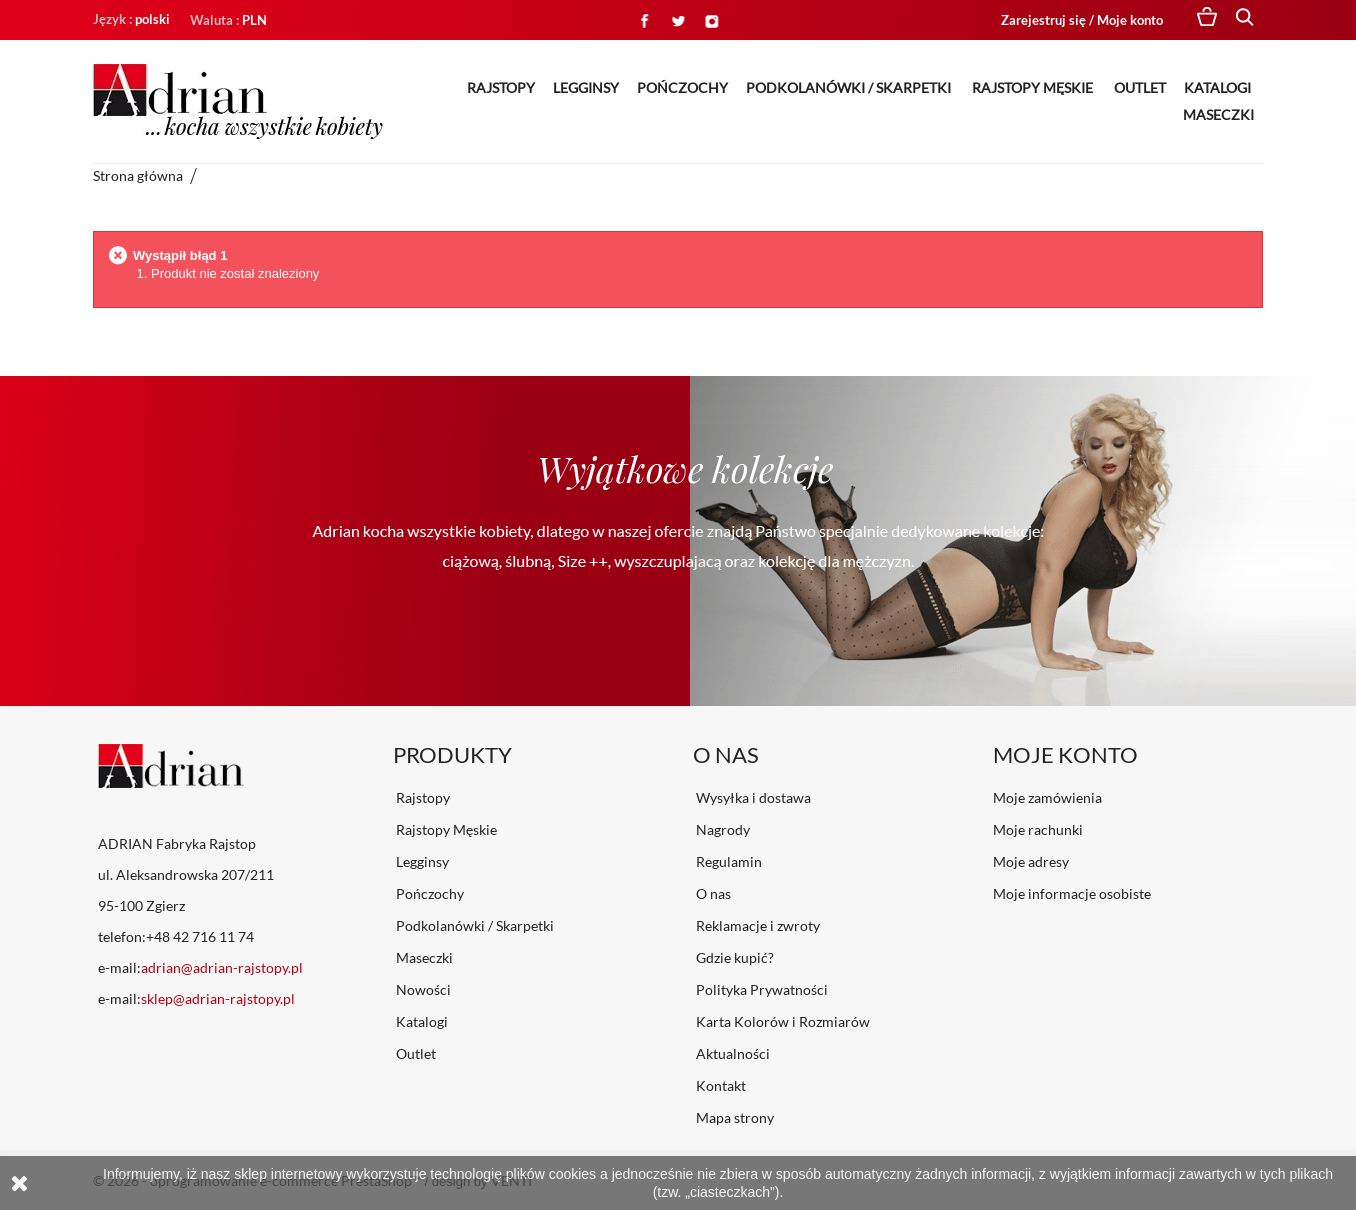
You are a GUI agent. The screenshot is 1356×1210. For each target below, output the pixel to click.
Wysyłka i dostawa (752, 797)
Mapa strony (733, 1117)
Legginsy (586, 87)
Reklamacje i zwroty (756, 925)
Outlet (1140, 87)
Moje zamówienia (1047, 797)
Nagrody (721, 829)
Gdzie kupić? (733, 957)
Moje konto (1065, 754)
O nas (712, 893)
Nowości (422, 989)
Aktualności (731, 1053)
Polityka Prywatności (760, 989)
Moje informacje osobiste (1072, 893)
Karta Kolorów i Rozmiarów (781, 1021)
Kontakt (719, 1085)
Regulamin (727, 861)
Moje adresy (1031, 861)
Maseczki (1218, 114)
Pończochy (682, 87)
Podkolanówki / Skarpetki (850, 87)
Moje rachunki (1038, 829)
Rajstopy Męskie (1034, 87)
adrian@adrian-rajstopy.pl (222, 967)
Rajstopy (501, 87)
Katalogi (1219, 87)
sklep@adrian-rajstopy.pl (218, 998)
